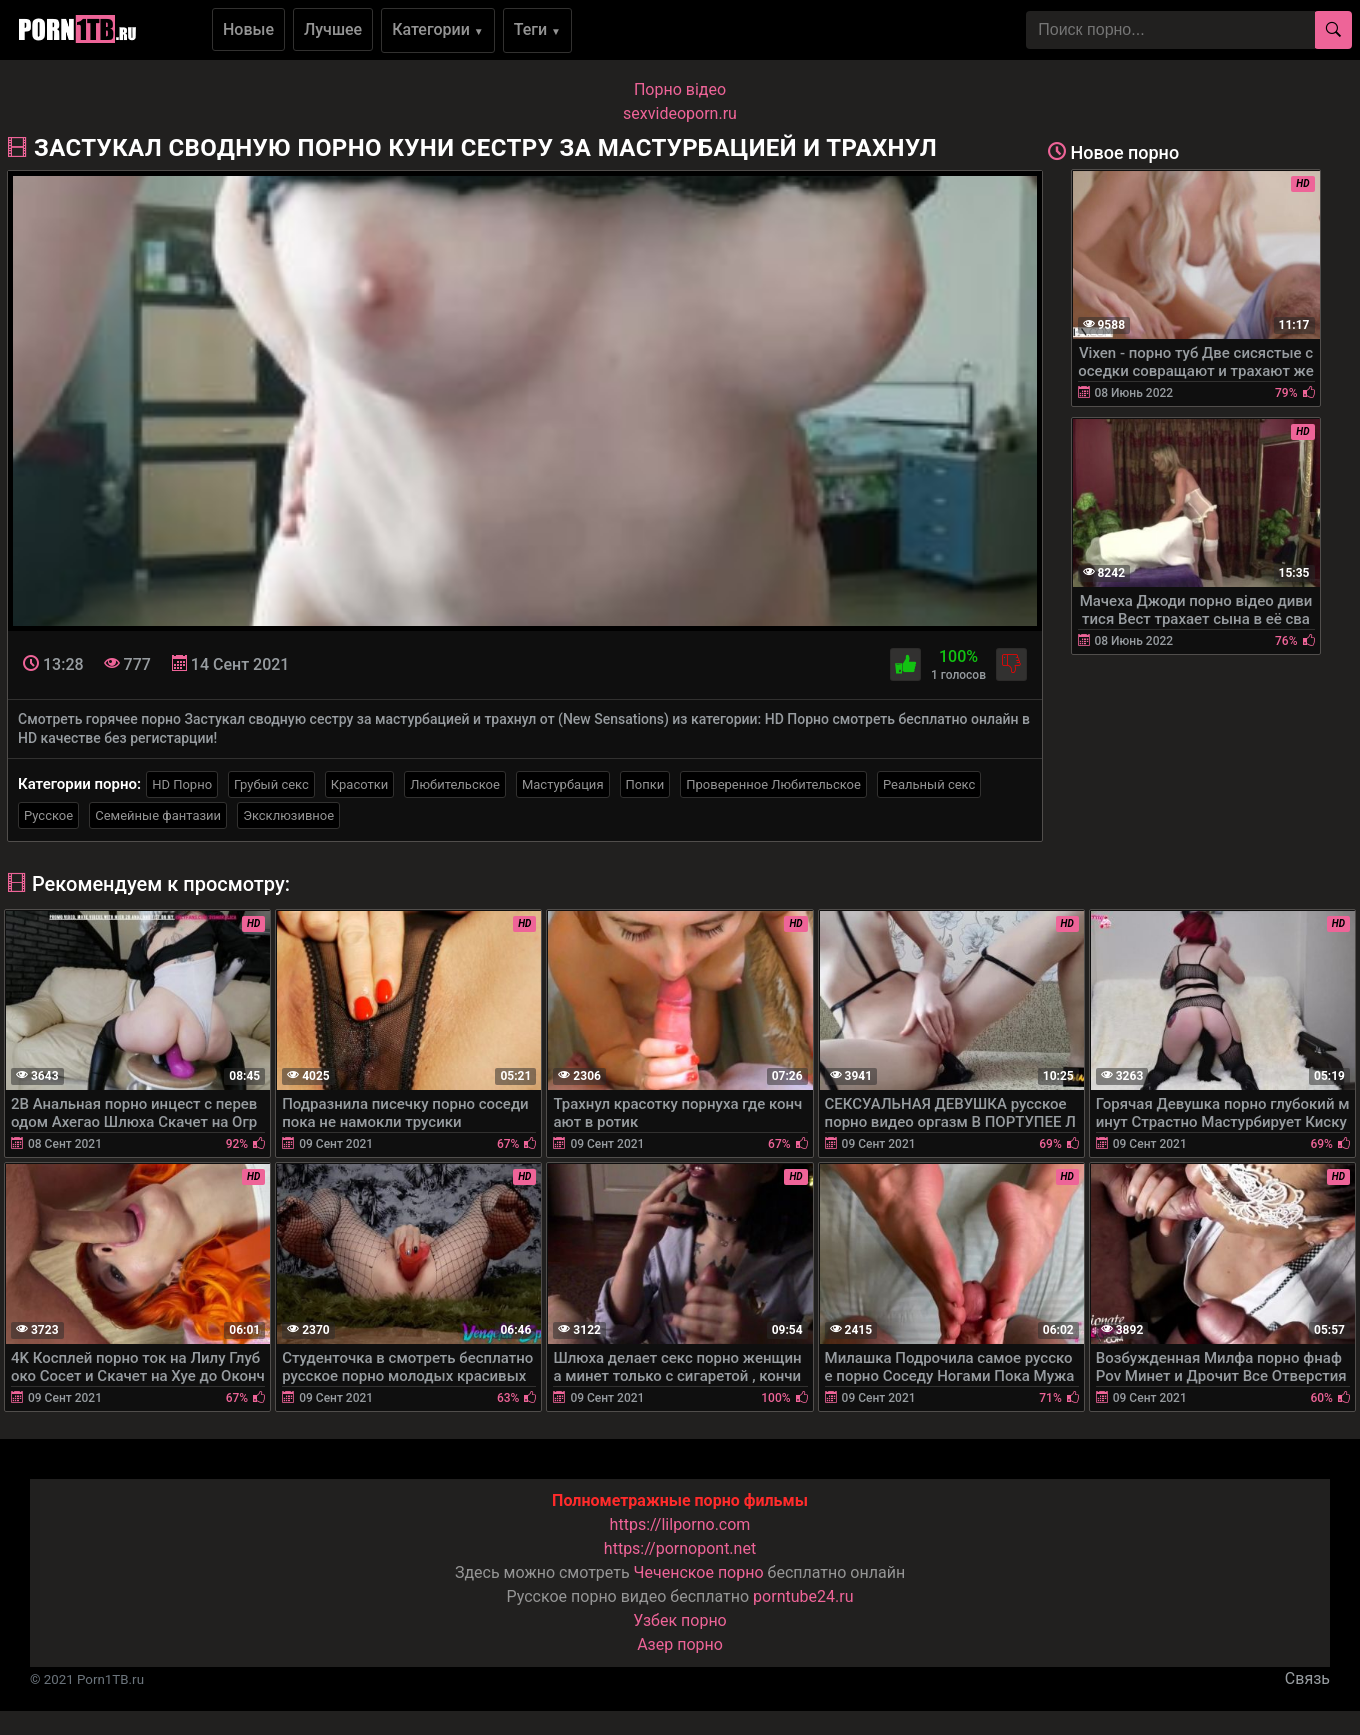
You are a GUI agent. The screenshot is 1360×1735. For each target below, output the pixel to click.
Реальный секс (929, 784)
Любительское (455, 784)
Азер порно (680, 1644)
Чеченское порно (699, 1572)
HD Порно (182, 784)
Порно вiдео (680, 89)
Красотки (359, 784)
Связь (1307, 1678)
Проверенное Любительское (773, 784)
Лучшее (333, 29)
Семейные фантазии (158, 815)
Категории (438, 29)
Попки (645, 784)
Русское (48, 815)
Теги (537, 29)
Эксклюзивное (288, 815)
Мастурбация (563, 784)
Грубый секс (271, 784)
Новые (248, 29)
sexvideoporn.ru (680, 113)
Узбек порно (680, 1620)
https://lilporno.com (680, 1524)
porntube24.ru (803, 1596)
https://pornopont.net (680, 1548)
